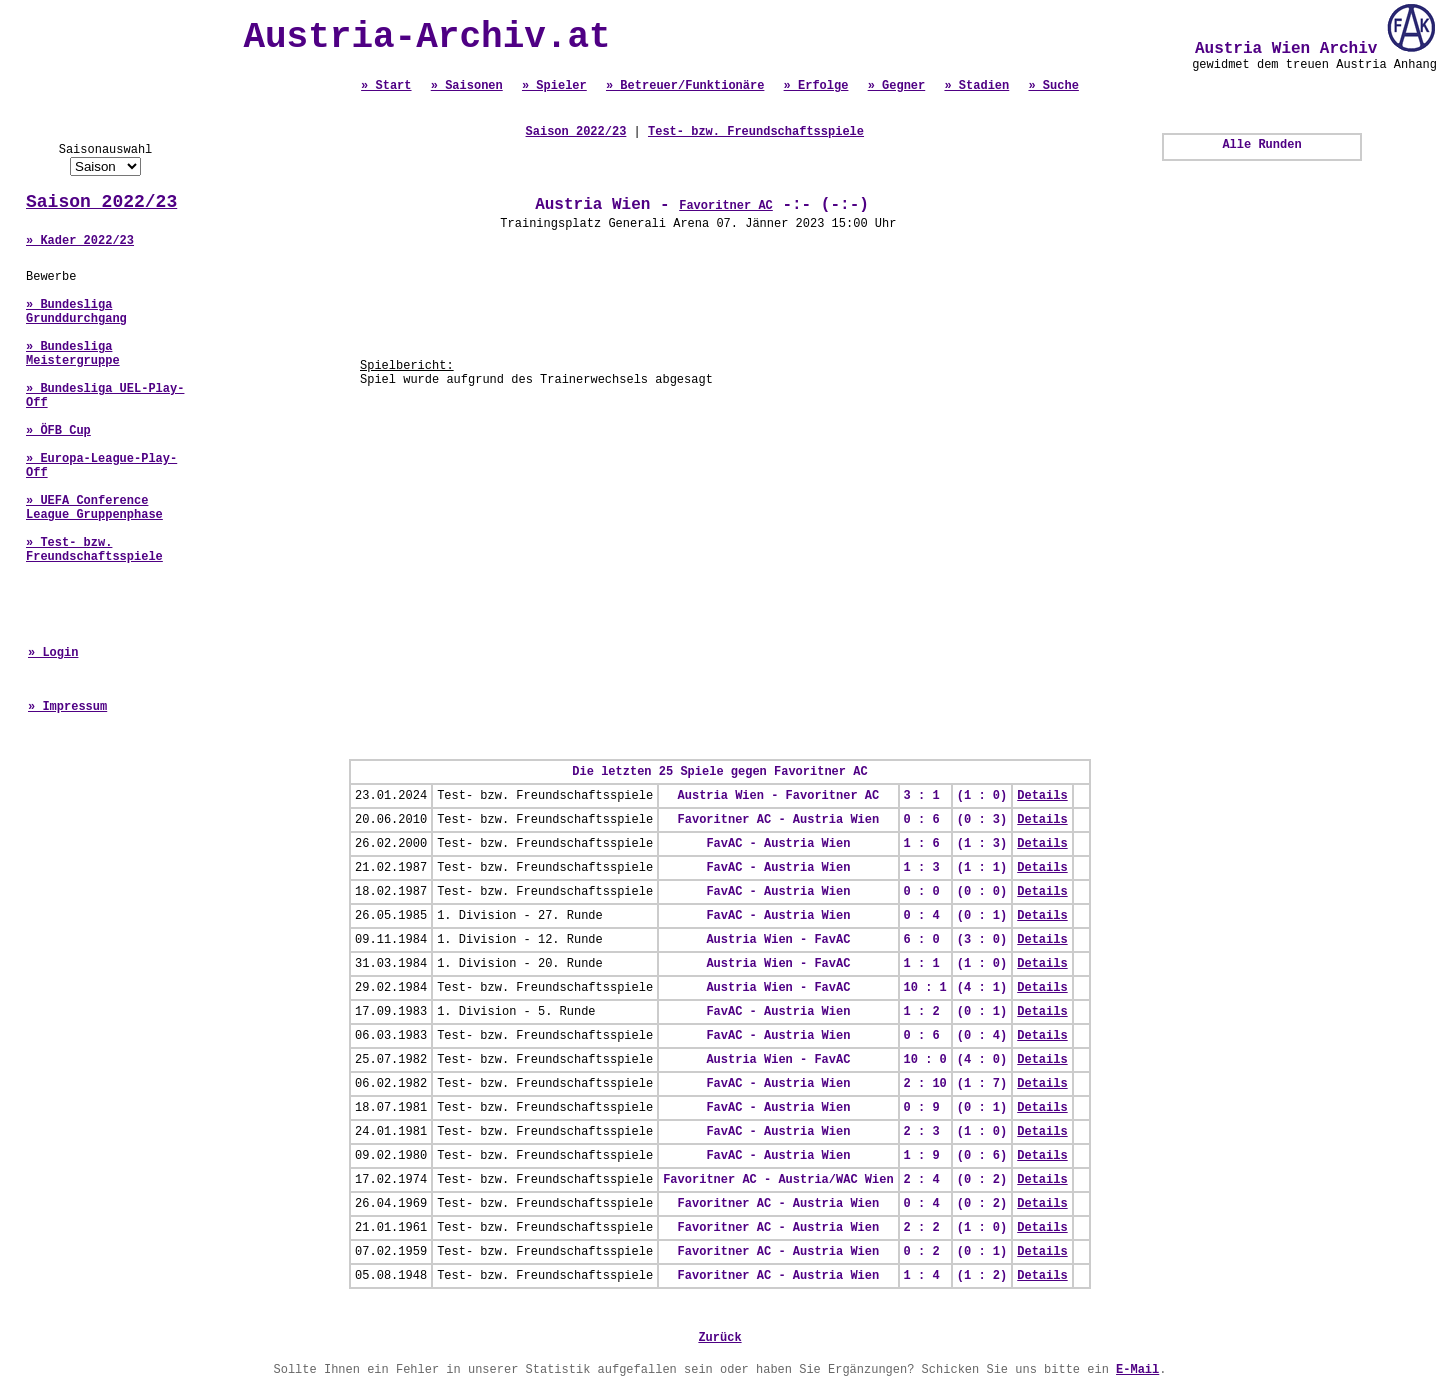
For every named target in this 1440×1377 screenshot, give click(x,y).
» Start (386, 86)
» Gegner (897, 86)
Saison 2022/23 (101, 202)
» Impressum (67, 707)
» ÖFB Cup (58, 431)
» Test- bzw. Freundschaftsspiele (94, 550)
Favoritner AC (726, 206)
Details (1042, 796)
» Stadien (976, 86)
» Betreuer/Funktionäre (685, 86)
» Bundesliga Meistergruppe (73, 354)
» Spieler (554, 86)
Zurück (719, 1338)
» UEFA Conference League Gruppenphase (94, 508)
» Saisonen (467, 86)
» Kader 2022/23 (80, 241)
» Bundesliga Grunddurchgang (76, 312)
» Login (53, 653)
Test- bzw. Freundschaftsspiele (756, 132)
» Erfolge (816, 86)
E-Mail (1137, 1370)
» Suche (1053, 86)
